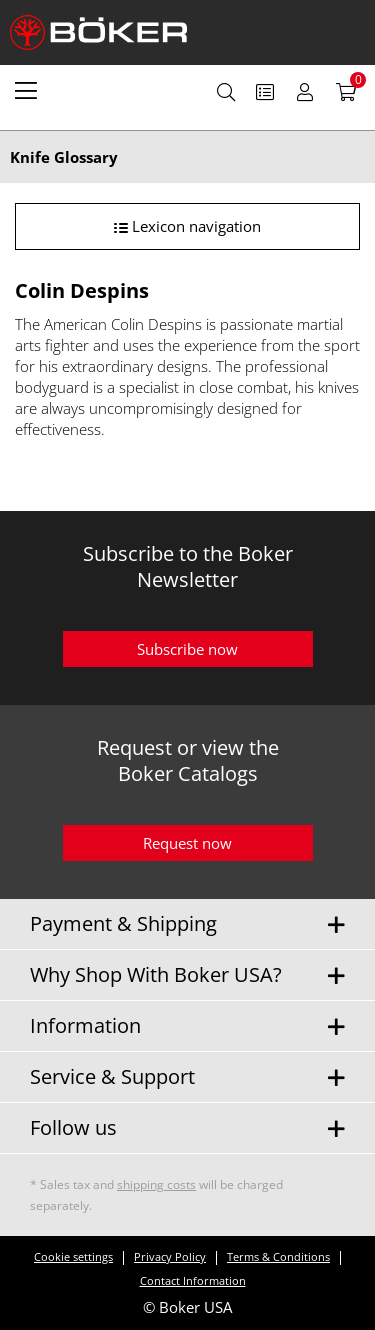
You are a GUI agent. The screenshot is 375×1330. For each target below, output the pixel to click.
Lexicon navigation (187, 226)
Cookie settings (73, 1256)
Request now (187, 843)
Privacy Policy (170, 1256)
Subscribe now (187, 649)
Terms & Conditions (278, 1256)
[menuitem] (26, 90)
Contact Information (193, 1280)
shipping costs (156, 1184)
